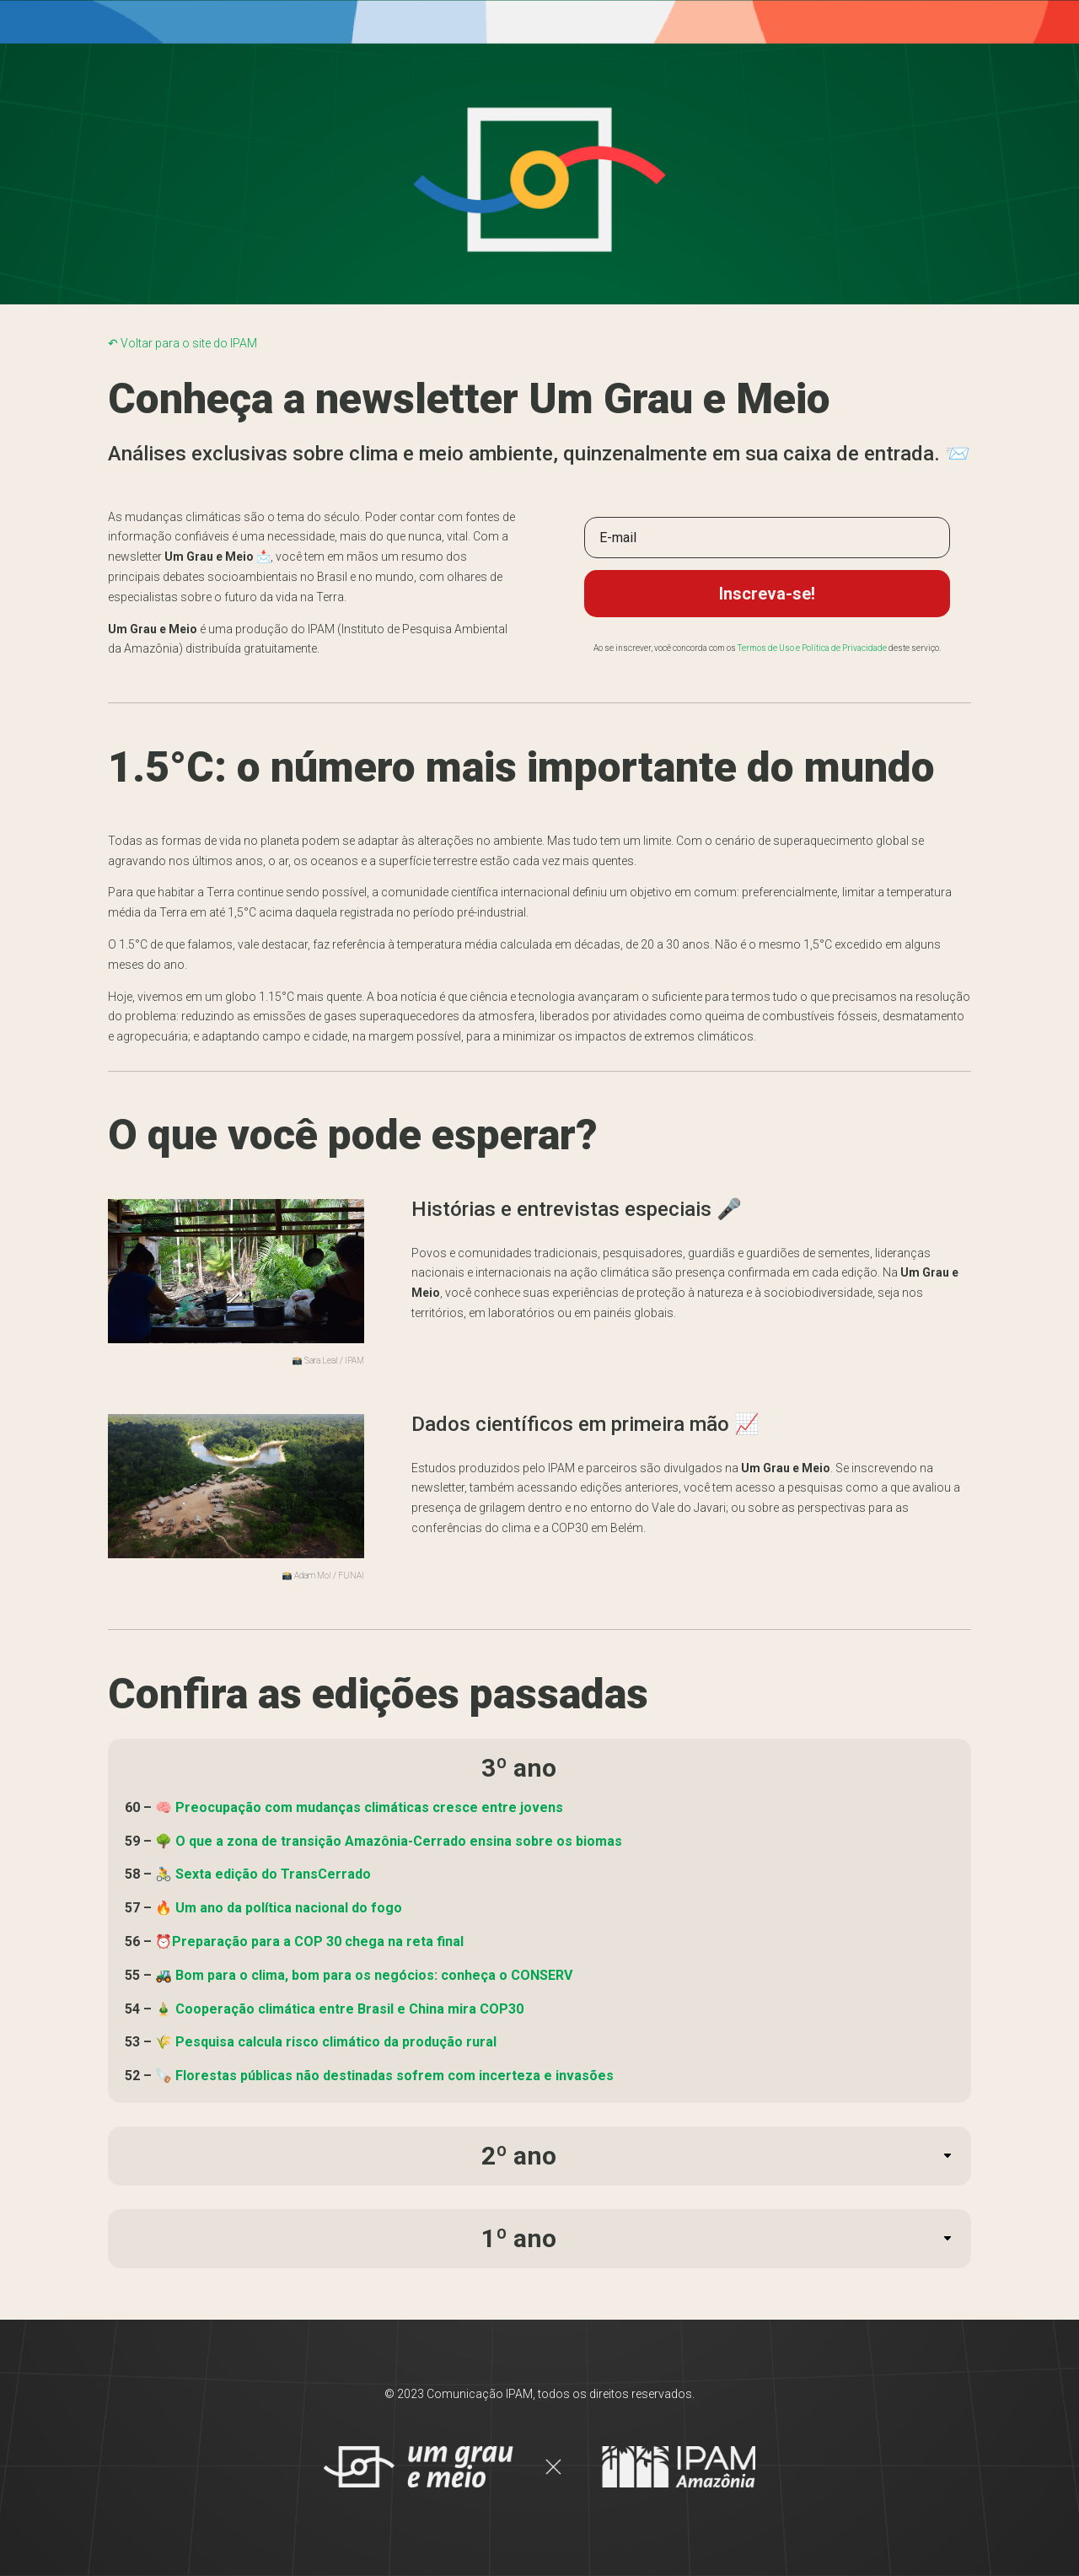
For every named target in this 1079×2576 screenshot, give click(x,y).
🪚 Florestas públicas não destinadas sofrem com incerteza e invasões (384, 2076)
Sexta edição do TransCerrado (273, 1874)
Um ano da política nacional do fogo (288, 1908)
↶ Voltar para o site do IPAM (182, 343)
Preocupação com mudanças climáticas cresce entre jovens (369, 1807)
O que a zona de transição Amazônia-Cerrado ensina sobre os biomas (398, 1841)
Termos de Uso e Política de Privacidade (812, 648)
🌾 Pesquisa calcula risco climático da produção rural (326, 2042)
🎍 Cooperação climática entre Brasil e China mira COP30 (339, 2009)
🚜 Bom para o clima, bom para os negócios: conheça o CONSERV (363, 1975)
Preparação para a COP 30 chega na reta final (318, 1941)
